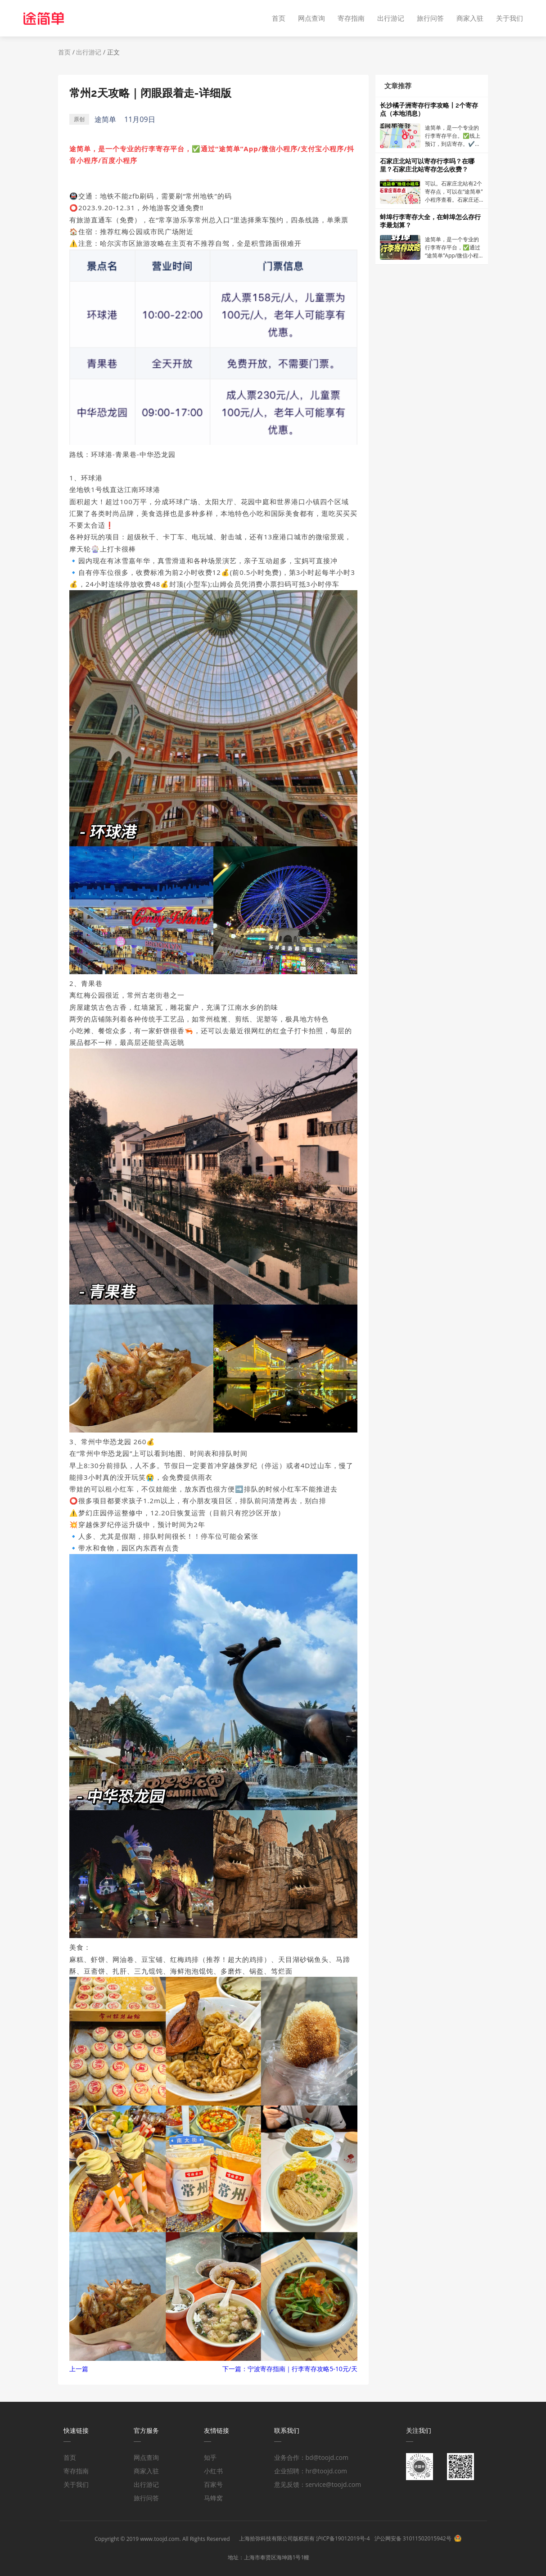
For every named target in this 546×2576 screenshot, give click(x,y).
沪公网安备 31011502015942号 (413, 2538)
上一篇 (78, 2368)
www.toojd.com (159, 2539)
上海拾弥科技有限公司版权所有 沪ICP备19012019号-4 (304, 2538)
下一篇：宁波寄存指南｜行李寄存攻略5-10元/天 (289, 2368)
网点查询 (311, 18)
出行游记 (390, 18)
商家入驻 (469, 18)
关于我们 (509, 18)
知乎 (210, 2457)
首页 (278, 18)
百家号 (213, 2484)
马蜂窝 (213, 2498)
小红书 (213, 2471)
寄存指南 (351, 18)
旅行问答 (430, 18)
